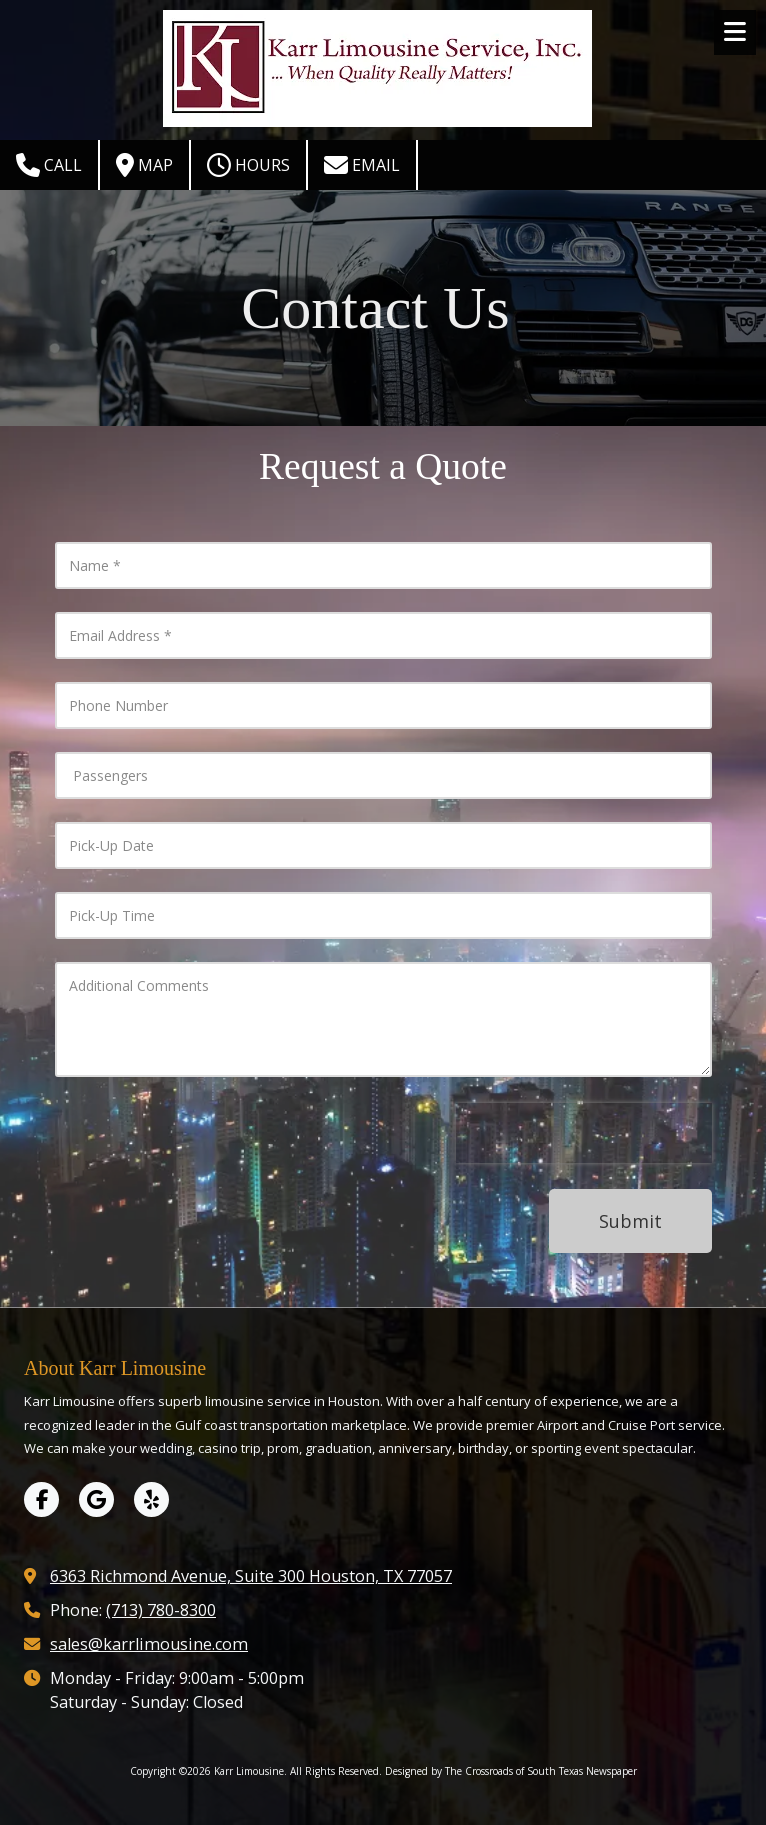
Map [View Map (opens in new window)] (144, 165)
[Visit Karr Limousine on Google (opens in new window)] (96, 1499)
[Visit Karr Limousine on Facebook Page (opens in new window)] (41, 1499)
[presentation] (584, 1133)
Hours (248, 165)
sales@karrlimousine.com (149, 1644)
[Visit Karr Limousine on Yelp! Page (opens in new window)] (151, 1499)
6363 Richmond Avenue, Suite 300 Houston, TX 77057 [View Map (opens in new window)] (251, 1576)
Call (49, 165)
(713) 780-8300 (161, 1610)
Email (362, 165)
